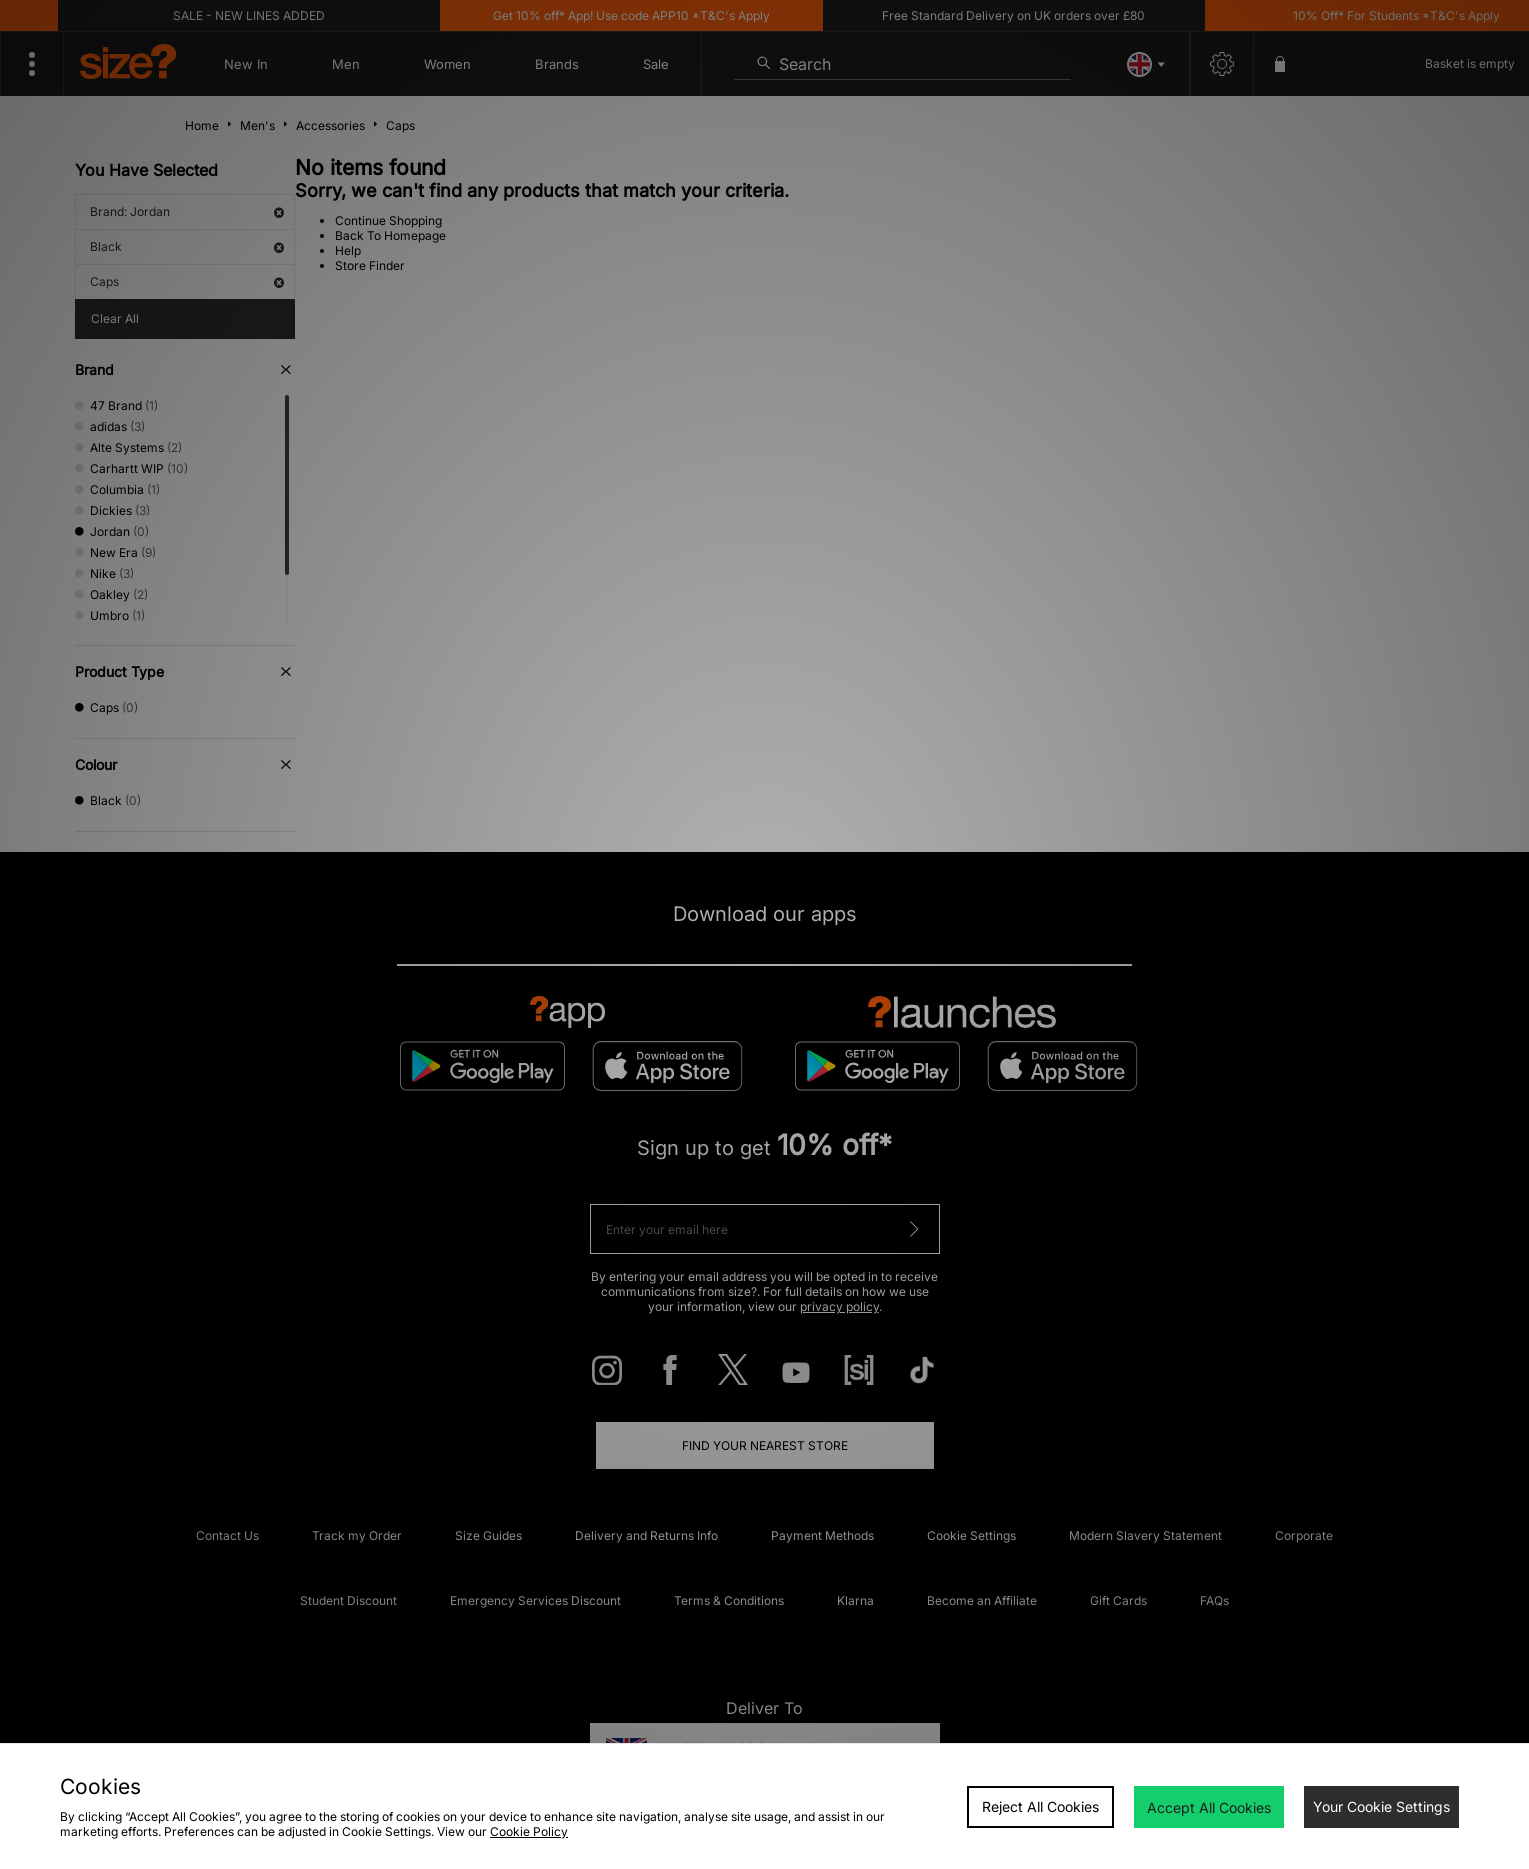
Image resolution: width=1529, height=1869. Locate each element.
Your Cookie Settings (1381, 1806)
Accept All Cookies (1209, 1807)
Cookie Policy (529, 1831)
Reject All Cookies (1040, 1806)
